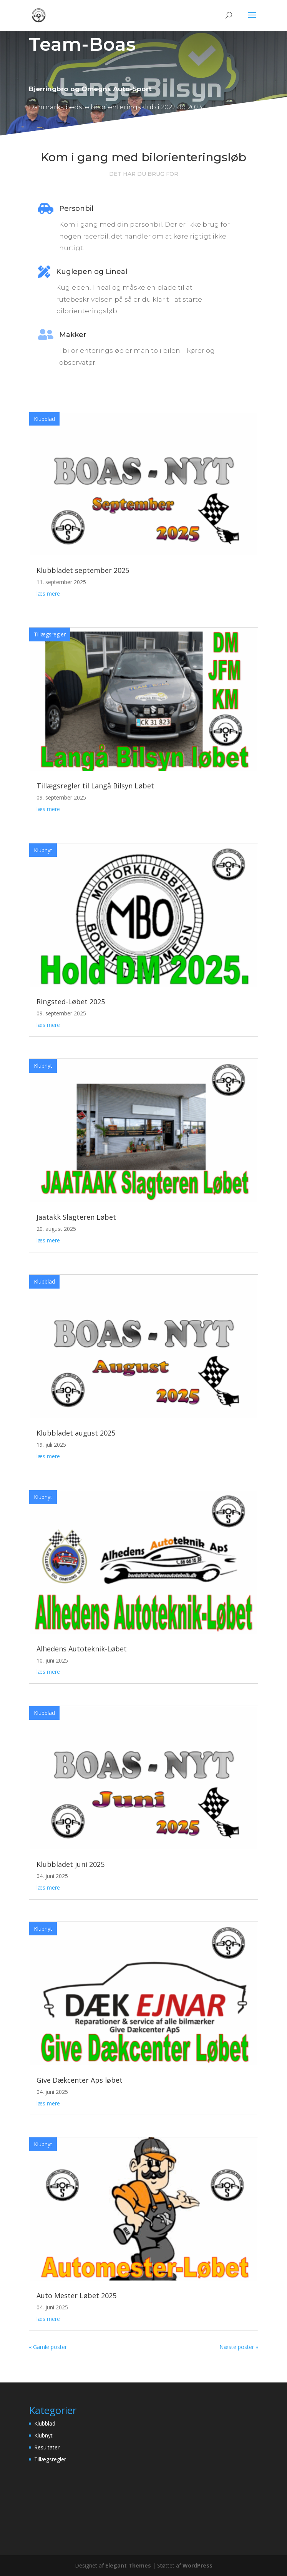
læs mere (48, 593)
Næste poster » (238, 2347)
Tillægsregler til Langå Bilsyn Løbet (95, 785)
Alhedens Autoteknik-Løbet (81, 1648)
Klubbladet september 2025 (82, 570)
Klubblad (44, 418)
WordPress (197, 2565)
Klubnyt (43, 850)
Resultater (47, 2447)
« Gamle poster (48, 2347)
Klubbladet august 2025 (75, 1432)
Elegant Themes (128, 2565)
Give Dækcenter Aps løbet (79, 2080)
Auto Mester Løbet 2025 (76, 2295)
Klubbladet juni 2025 (70, 1864)
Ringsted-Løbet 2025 (70, 1001)
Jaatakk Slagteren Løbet (76, 1217)
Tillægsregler (50, 634)
